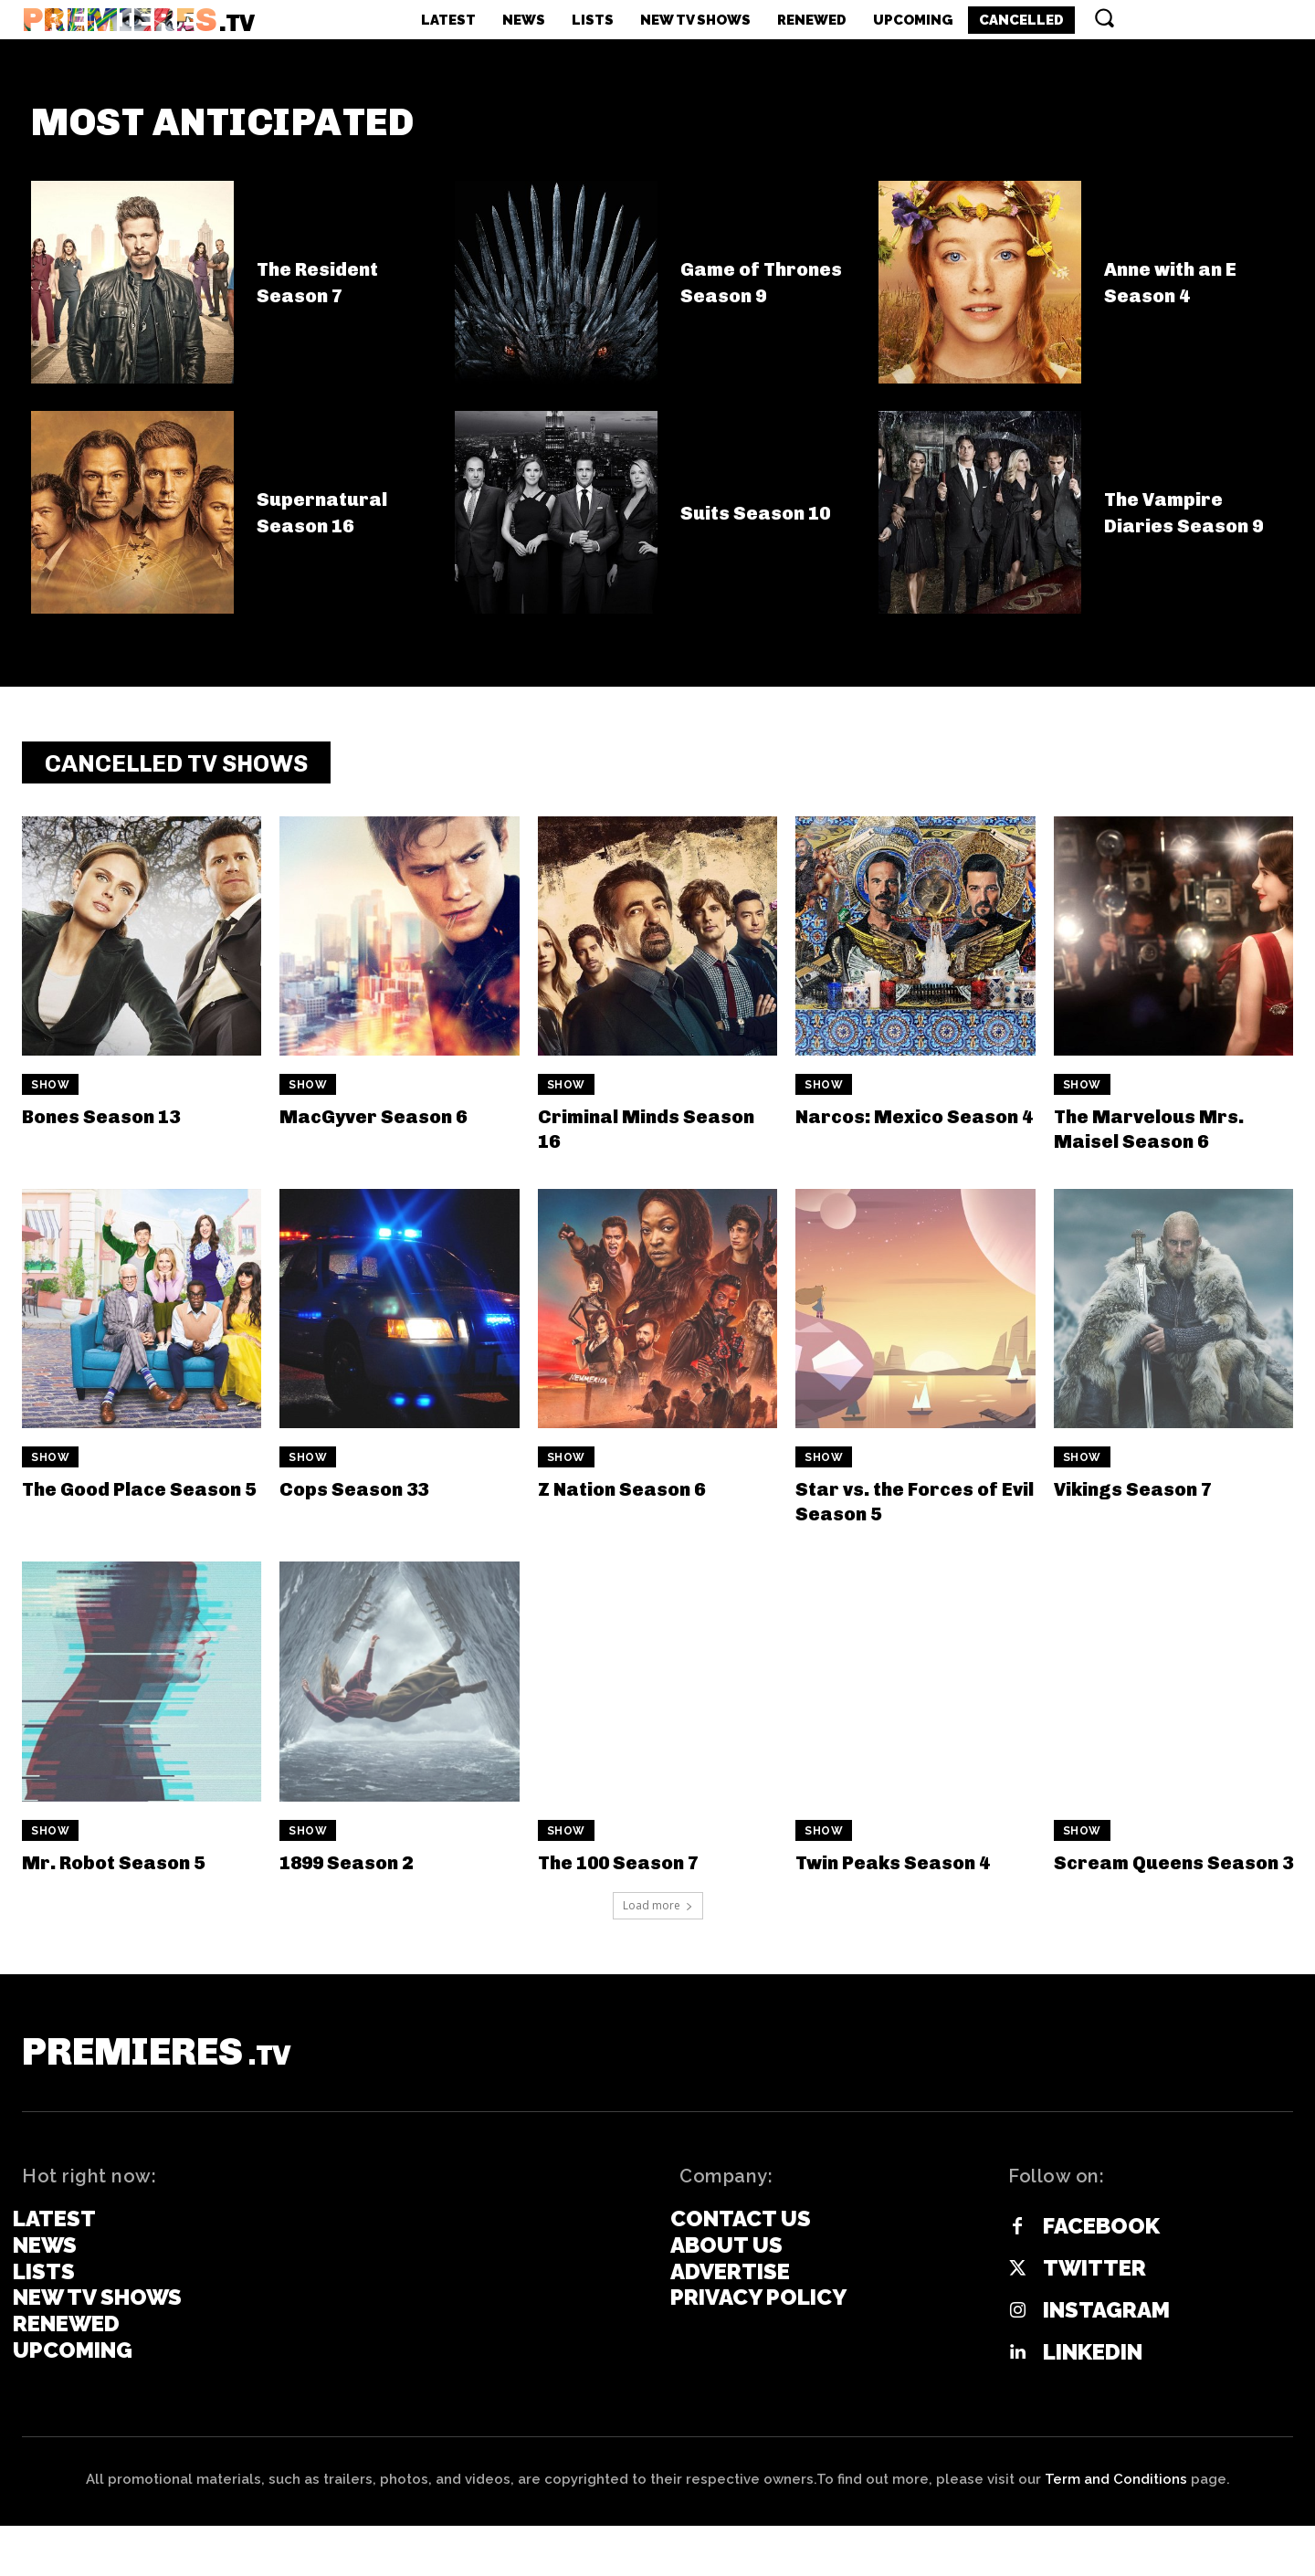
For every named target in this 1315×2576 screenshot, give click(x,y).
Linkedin (1092, 2402)
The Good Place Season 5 (106, 1513)
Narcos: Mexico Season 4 (881, 1140)
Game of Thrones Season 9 (769, 292)
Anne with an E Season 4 (1182, 292)
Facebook (1101, 2276)
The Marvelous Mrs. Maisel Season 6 (1164, 1140)
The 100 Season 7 (633, 1874)
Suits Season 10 (768, 523)
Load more (658, 1942)
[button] (1104, 17)
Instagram (1106, 2360)
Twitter (1094, 2318)
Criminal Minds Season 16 (620, 1140)
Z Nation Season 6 (636, 1501)
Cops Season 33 (366, 1501)
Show (50, 1097)
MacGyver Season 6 (388, 1128)
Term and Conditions (1116, 2529)
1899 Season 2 (359, 1874)
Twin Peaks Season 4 (910, 1874)
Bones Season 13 (115, 1128)
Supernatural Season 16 (332, 522)
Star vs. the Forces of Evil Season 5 (914, 1513)
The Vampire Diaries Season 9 (1187, 523)
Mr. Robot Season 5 (129, 1874)
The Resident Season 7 (327, 292)
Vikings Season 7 (1147, 1501)
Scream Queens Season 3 (1141, 1886)
